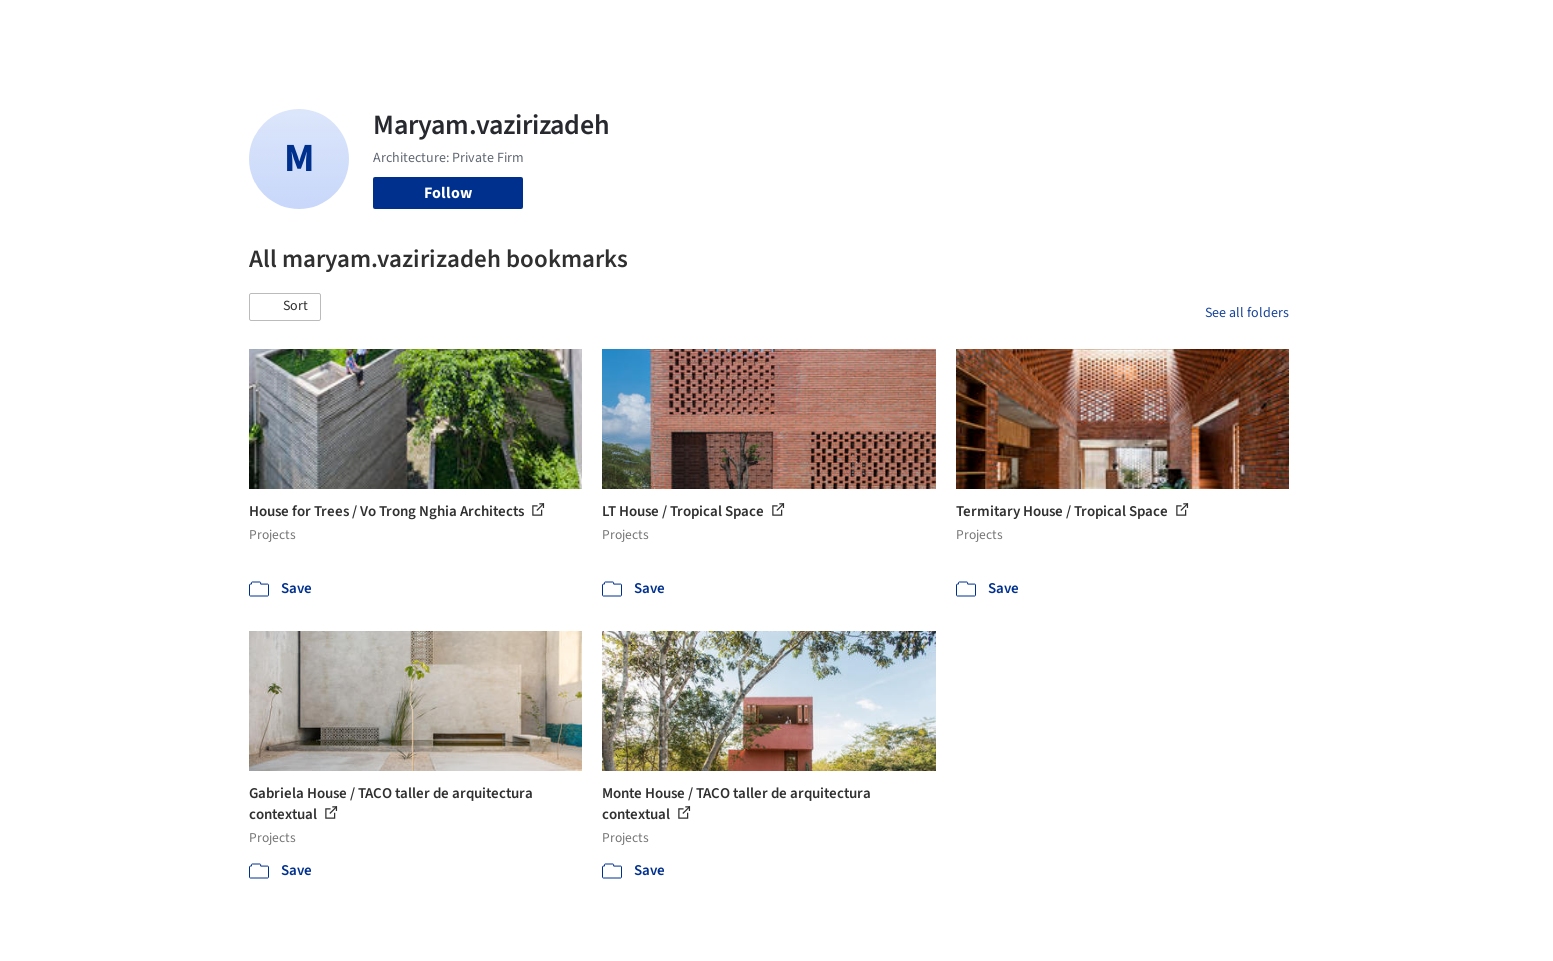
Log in (1212, 28)
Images (761, 28)
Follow (448, 193)
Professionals (969, 28)
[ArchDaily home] (177, 28)
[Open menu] (1377, 28)
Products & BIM (854, 28)
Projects (693, 28)
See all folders (1247, 313)
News (1050, 28)
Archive (1110, 28)
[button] (285, 307)
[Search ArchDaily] (453, 28)
